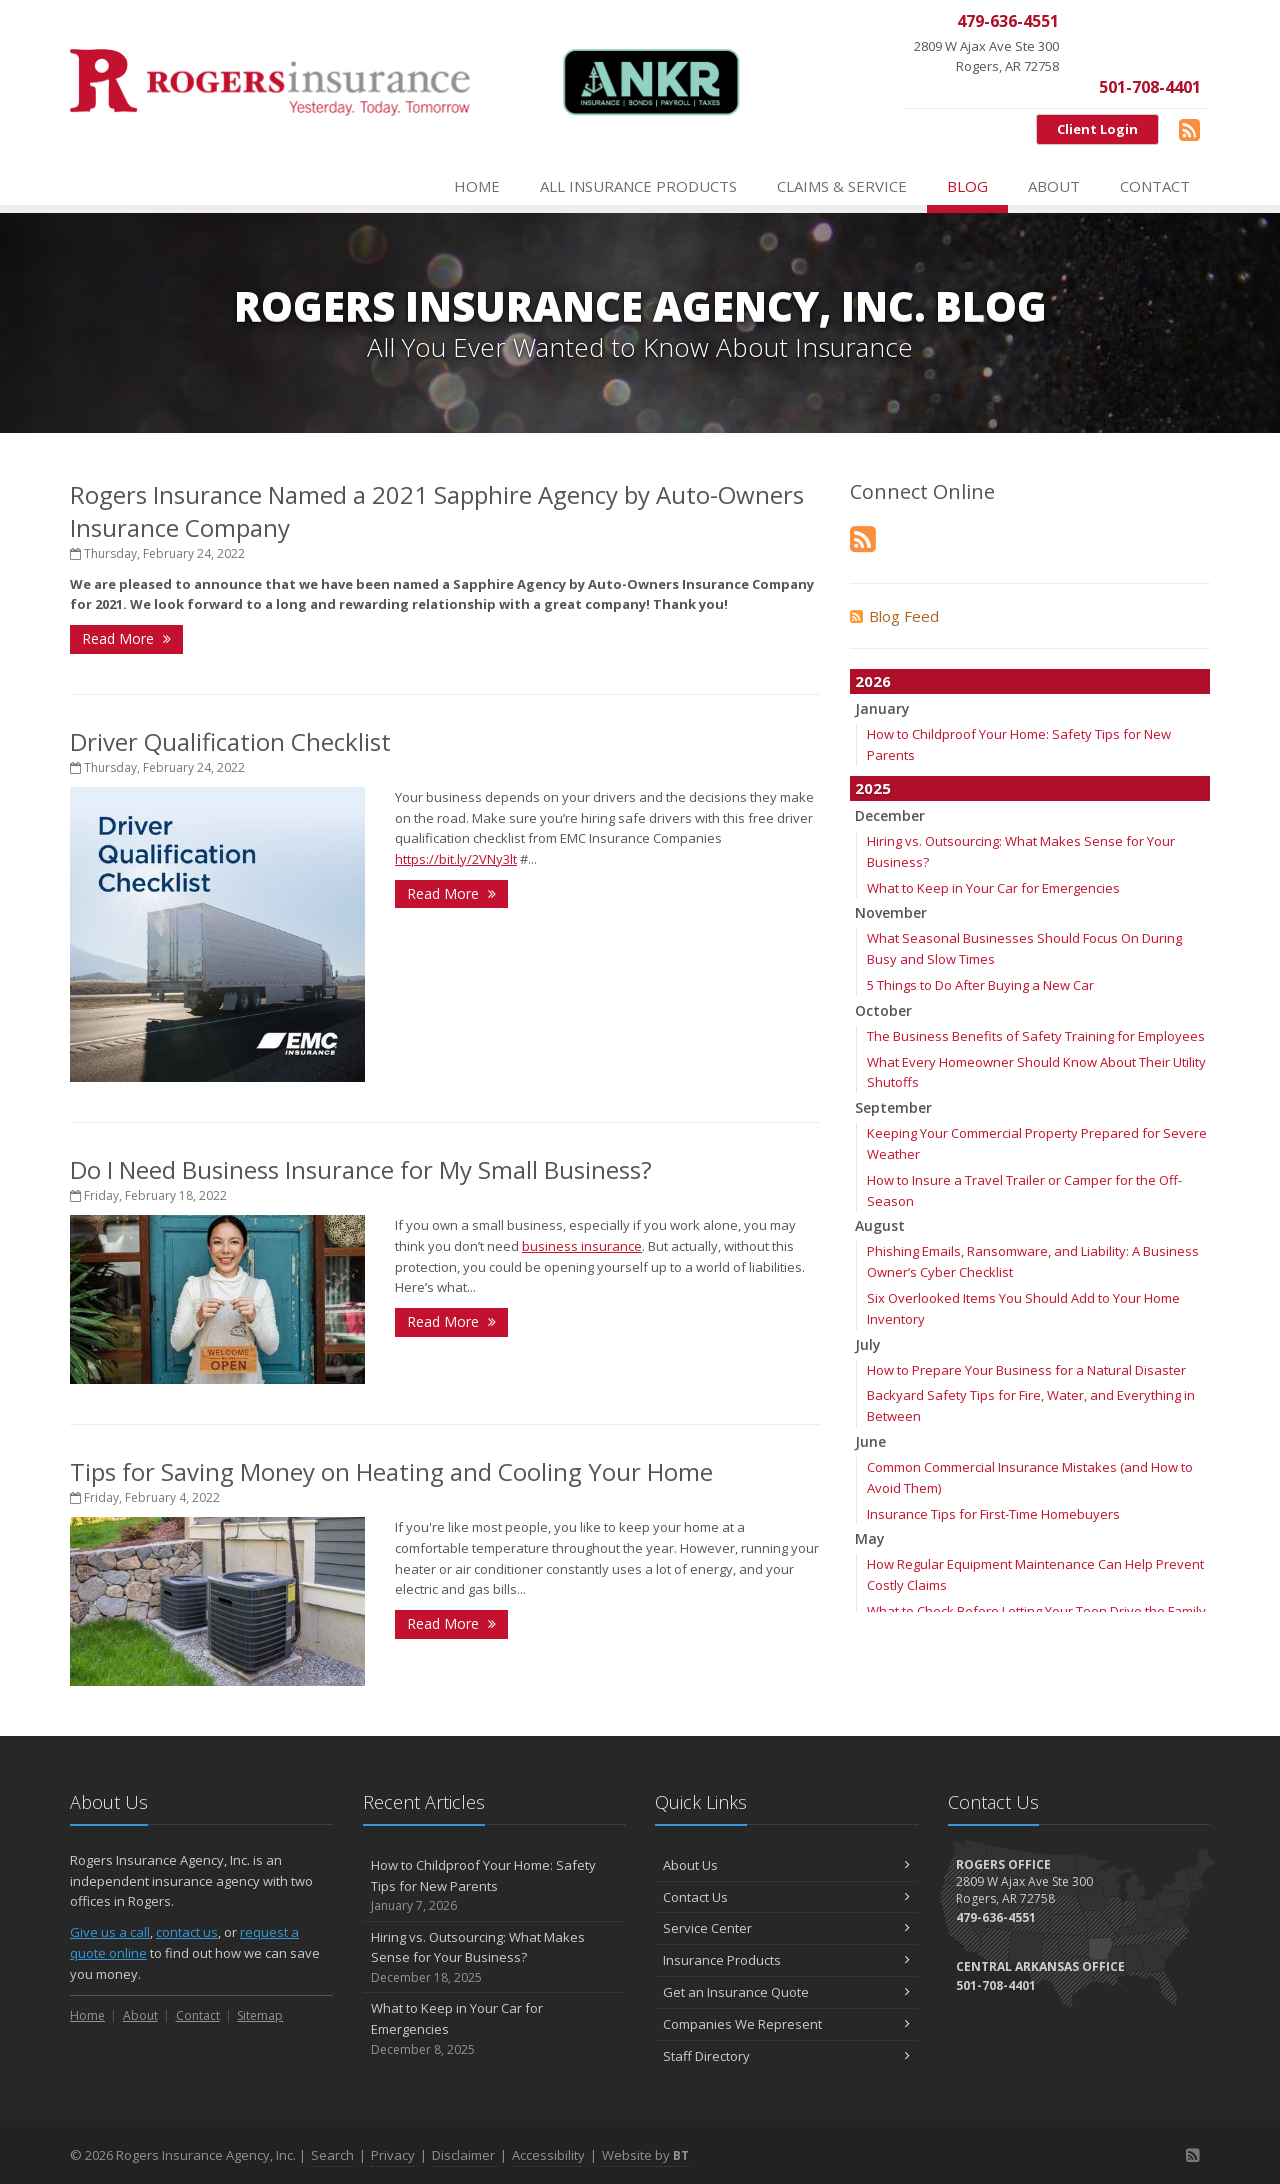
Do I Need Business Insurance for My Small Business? (361, 1169)
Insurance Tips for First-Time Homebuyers (993, 1514)
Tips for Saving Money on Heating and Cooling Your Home (391, 1471)
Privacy (393, 2155)
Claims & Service (842, 186)
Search (332, 2155)
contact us (187, 1932)
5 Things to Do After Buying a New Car (980, 985)
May (870, 1538)
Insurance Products (786, 1960)
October (883, 1010)
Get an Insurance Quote (786, 1992)
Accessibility (548, 2155)
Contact (1155, 186)
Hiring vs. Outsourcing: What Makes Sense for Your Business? (494, 1958)
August (880, 1225)
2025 (873, 788)
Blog (967, 186)
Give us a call (110, 1932)
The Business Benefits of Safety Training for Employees (1036, 1036)
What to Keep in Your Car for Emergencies (993, 888)
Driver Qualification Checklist (230, 741)
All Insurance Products (638, 186)
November (891, 912)
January (882, 708)
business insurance (582, 1246)
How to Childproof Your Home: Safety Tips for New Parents (494, 1886)
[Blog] (1189, 129)
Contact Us (786, 1897)
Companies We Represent (786, 2024)
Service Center (786, 1928)
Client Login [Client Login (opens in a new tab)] (1097, 129)
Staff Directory (786, 2056)
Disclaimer (463, 2155)
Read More (126, 638)
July (868, 1344)
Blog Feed (894, 616)
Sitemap (260, 2015)
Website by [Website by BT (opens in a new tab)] (645, 2155)
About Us (786, 1865)
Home (477, 186)
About (1054, 186)
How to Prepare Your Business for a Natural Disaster (1026, 1370)
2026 (873, 681)
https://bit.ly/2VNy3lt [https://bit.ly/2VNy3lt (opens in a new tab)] (456, 859)
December (890, 815)
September (893, 1107)
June (870, 1441)
